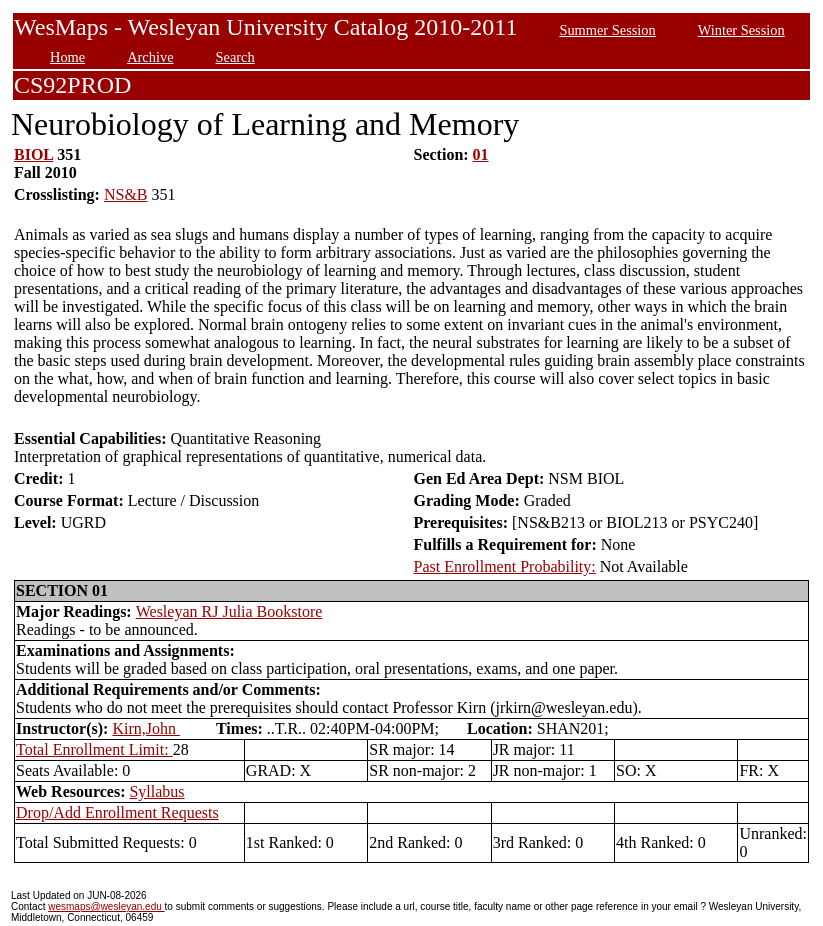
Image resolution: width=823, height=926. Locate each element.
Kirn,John (146, 728)
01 (481, 154)
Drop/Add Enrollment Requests (117, 812)
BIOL (33, 154)
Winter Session (741, 30)
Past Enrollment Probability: (505, 566)
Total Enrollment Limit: (94, 749)
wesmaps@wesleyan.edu (106, 906)
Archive (150, 57)
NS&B (126, 194)
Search (235, 57)
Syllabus (156, 791)
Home (67, 57)
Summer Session (607, 30)
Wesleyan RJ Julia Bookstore (229, 611)
